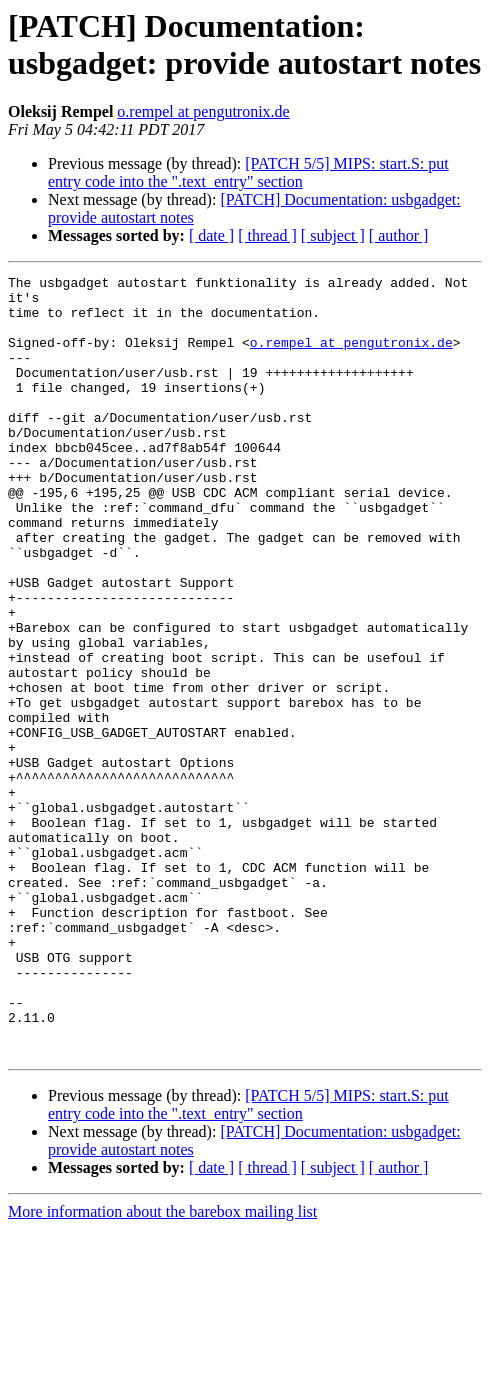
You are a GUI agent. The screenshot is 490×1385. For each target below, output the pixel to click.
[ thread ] (267, 235)
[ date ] (211, 235)
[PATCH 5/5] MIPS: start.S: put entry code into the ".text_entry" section (248, 172)
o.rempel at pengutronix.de (203, 111)
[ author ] (399, 235)
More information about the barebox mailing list (162, 1367)
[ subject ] (333, 235)
